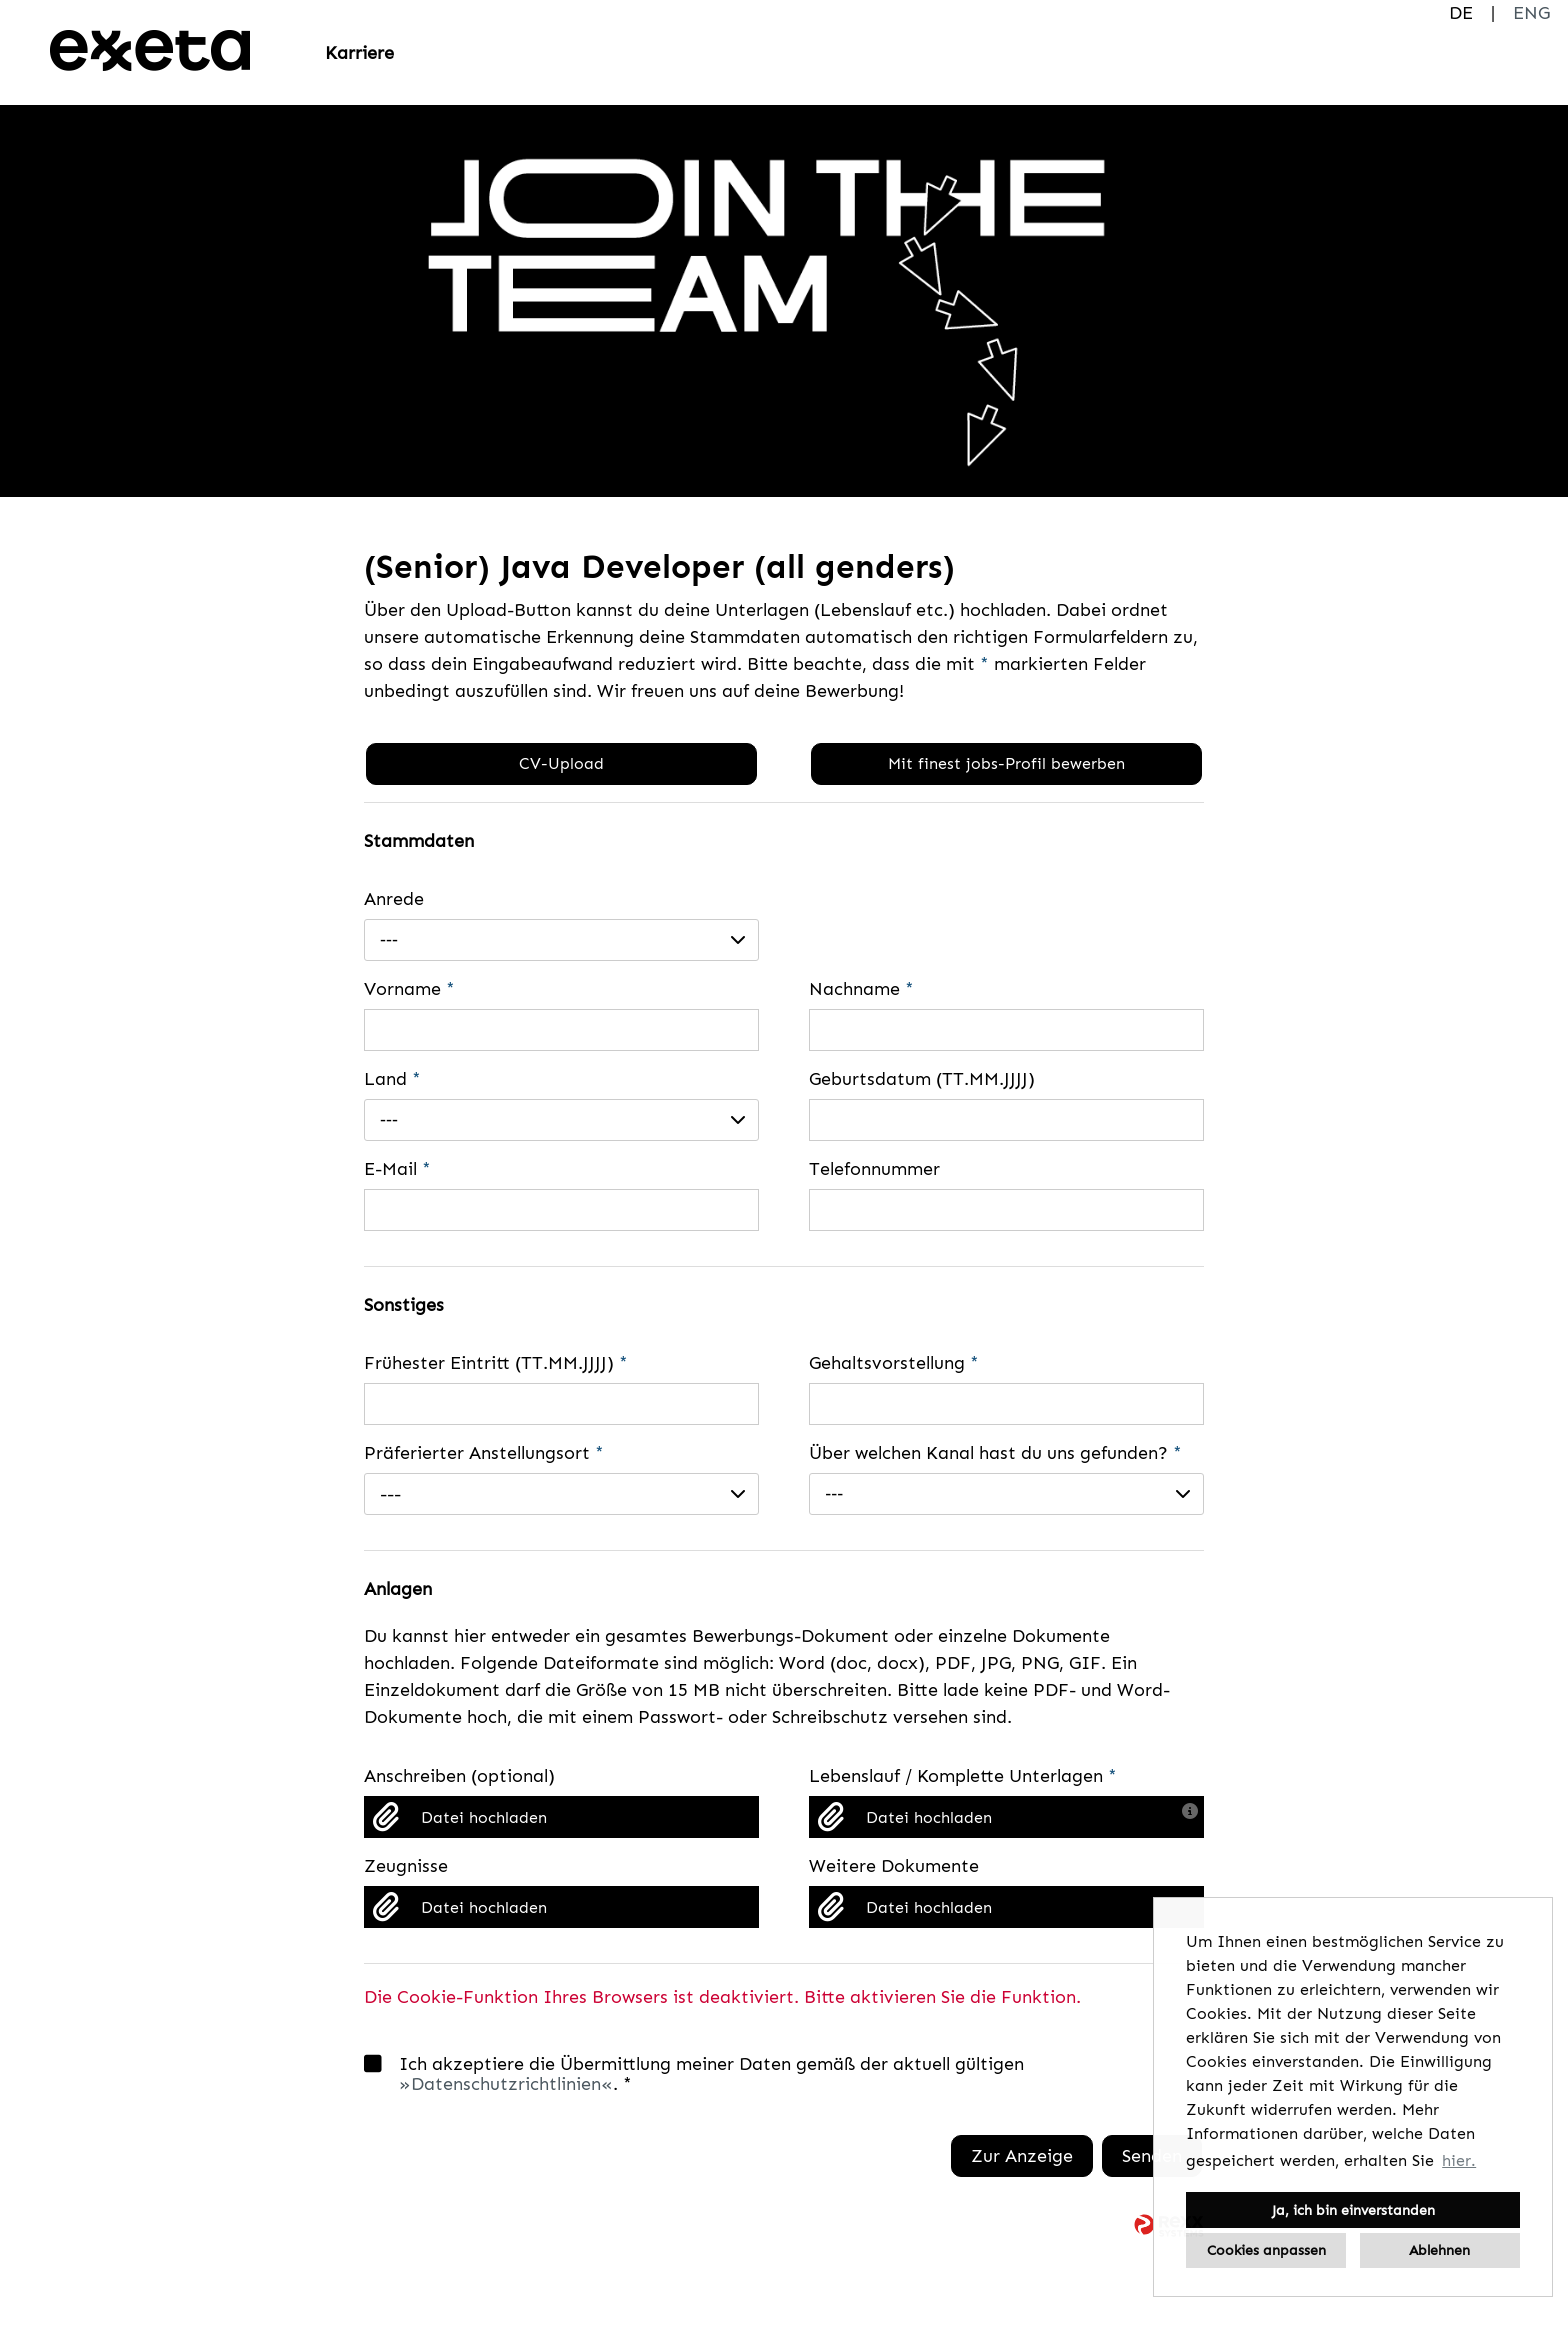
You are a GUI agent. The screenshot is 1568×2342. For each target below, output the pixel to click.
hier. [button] (1459, 2160)
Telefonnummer (874, 1169)
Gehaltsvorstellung (894, 1363)
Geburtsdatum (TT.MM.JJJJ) (922, 1079)
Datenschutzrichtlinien (506, 2084)
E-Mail (397, 1169)
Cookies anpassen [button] (1266, 2250)
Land (392, 1079)
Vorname (409, 989)
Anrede (394, 899)
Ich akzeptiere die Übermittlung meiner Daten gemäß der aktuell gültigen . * (694, 2074)
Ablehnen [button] (1439, 2250)
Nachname (861, 989)
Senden (1152, 2156)
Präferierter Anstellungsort (484, 1453)
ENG (1531, 13)
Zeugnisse (406, 1866)
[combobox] (561, 940)
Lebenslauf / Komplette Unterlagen (963, 1776)
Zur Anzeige (1022, 2156)
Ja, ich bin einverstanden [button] (1353, 2210)
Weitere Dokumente (894, 1866)
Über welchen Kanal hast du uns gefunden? (995, 1453)
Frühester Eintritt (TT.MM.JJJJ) (496, 1363)
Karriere (359, 53)
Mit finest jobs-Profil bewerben (1006, 763)
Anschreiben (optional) (459, 1776)
